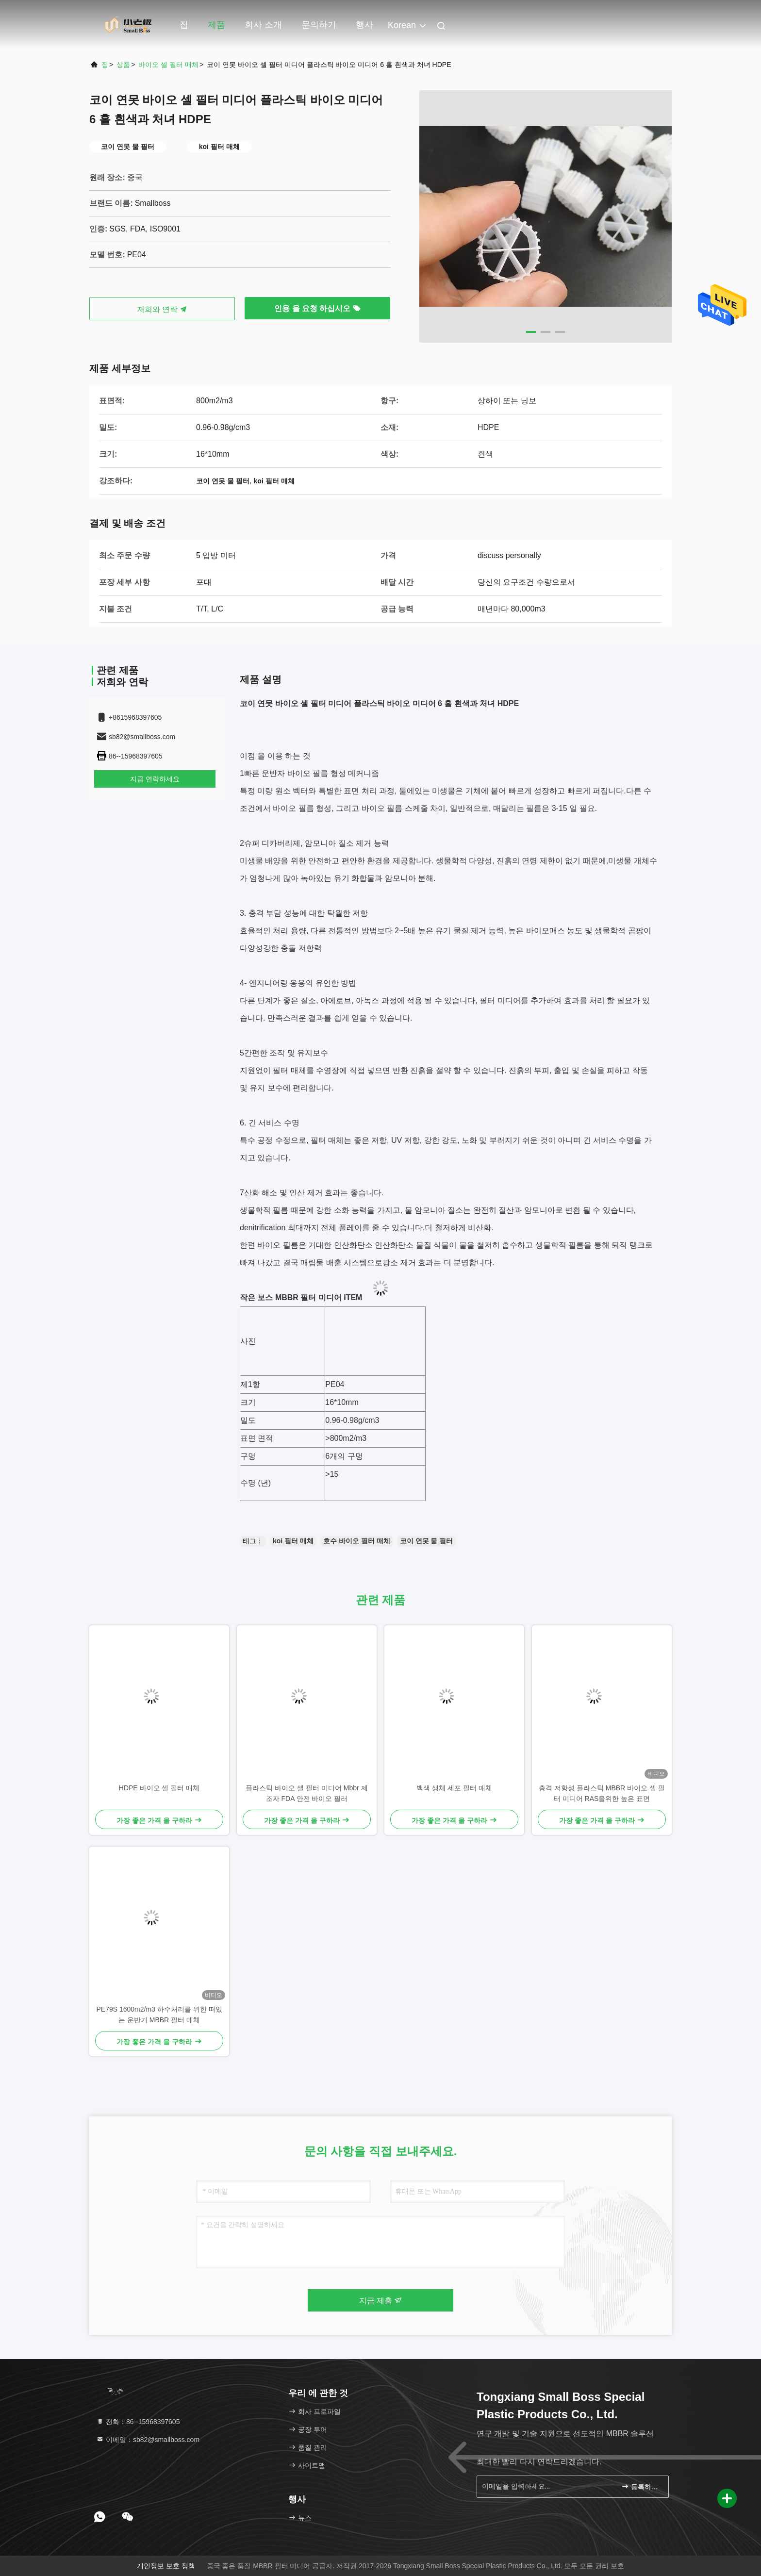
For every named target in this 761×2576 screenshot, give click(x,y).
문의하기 (318, 25)
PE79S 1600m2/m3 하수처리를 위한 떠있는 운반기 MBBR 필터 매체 (159, 2014)
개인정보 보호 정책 (166, 2566)
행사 (364, 25)
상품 (123, 64)
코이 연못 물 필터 (426, 1541)
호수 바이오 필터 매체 (356, 1541)
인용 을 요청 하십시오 (317, 308)
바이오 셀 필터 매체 (168, 64)
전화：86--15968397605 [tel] (138, 2422)
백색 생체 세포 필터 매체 (454, 1788)
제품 (216, 25)
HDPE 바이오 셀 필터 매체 (159, 1788)
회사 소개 (263, 25)
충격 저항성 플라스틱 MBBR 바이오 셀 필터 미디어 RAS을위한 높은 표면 (602, 1793)
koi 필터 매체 (293, 1541)
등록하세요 (641, 2486)
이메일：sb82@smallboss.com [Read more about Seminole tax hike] (147, 2440)
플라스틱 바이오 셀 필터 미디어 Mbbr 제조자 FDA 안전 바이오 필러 (306, 1793)
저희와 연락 (162, 309)
